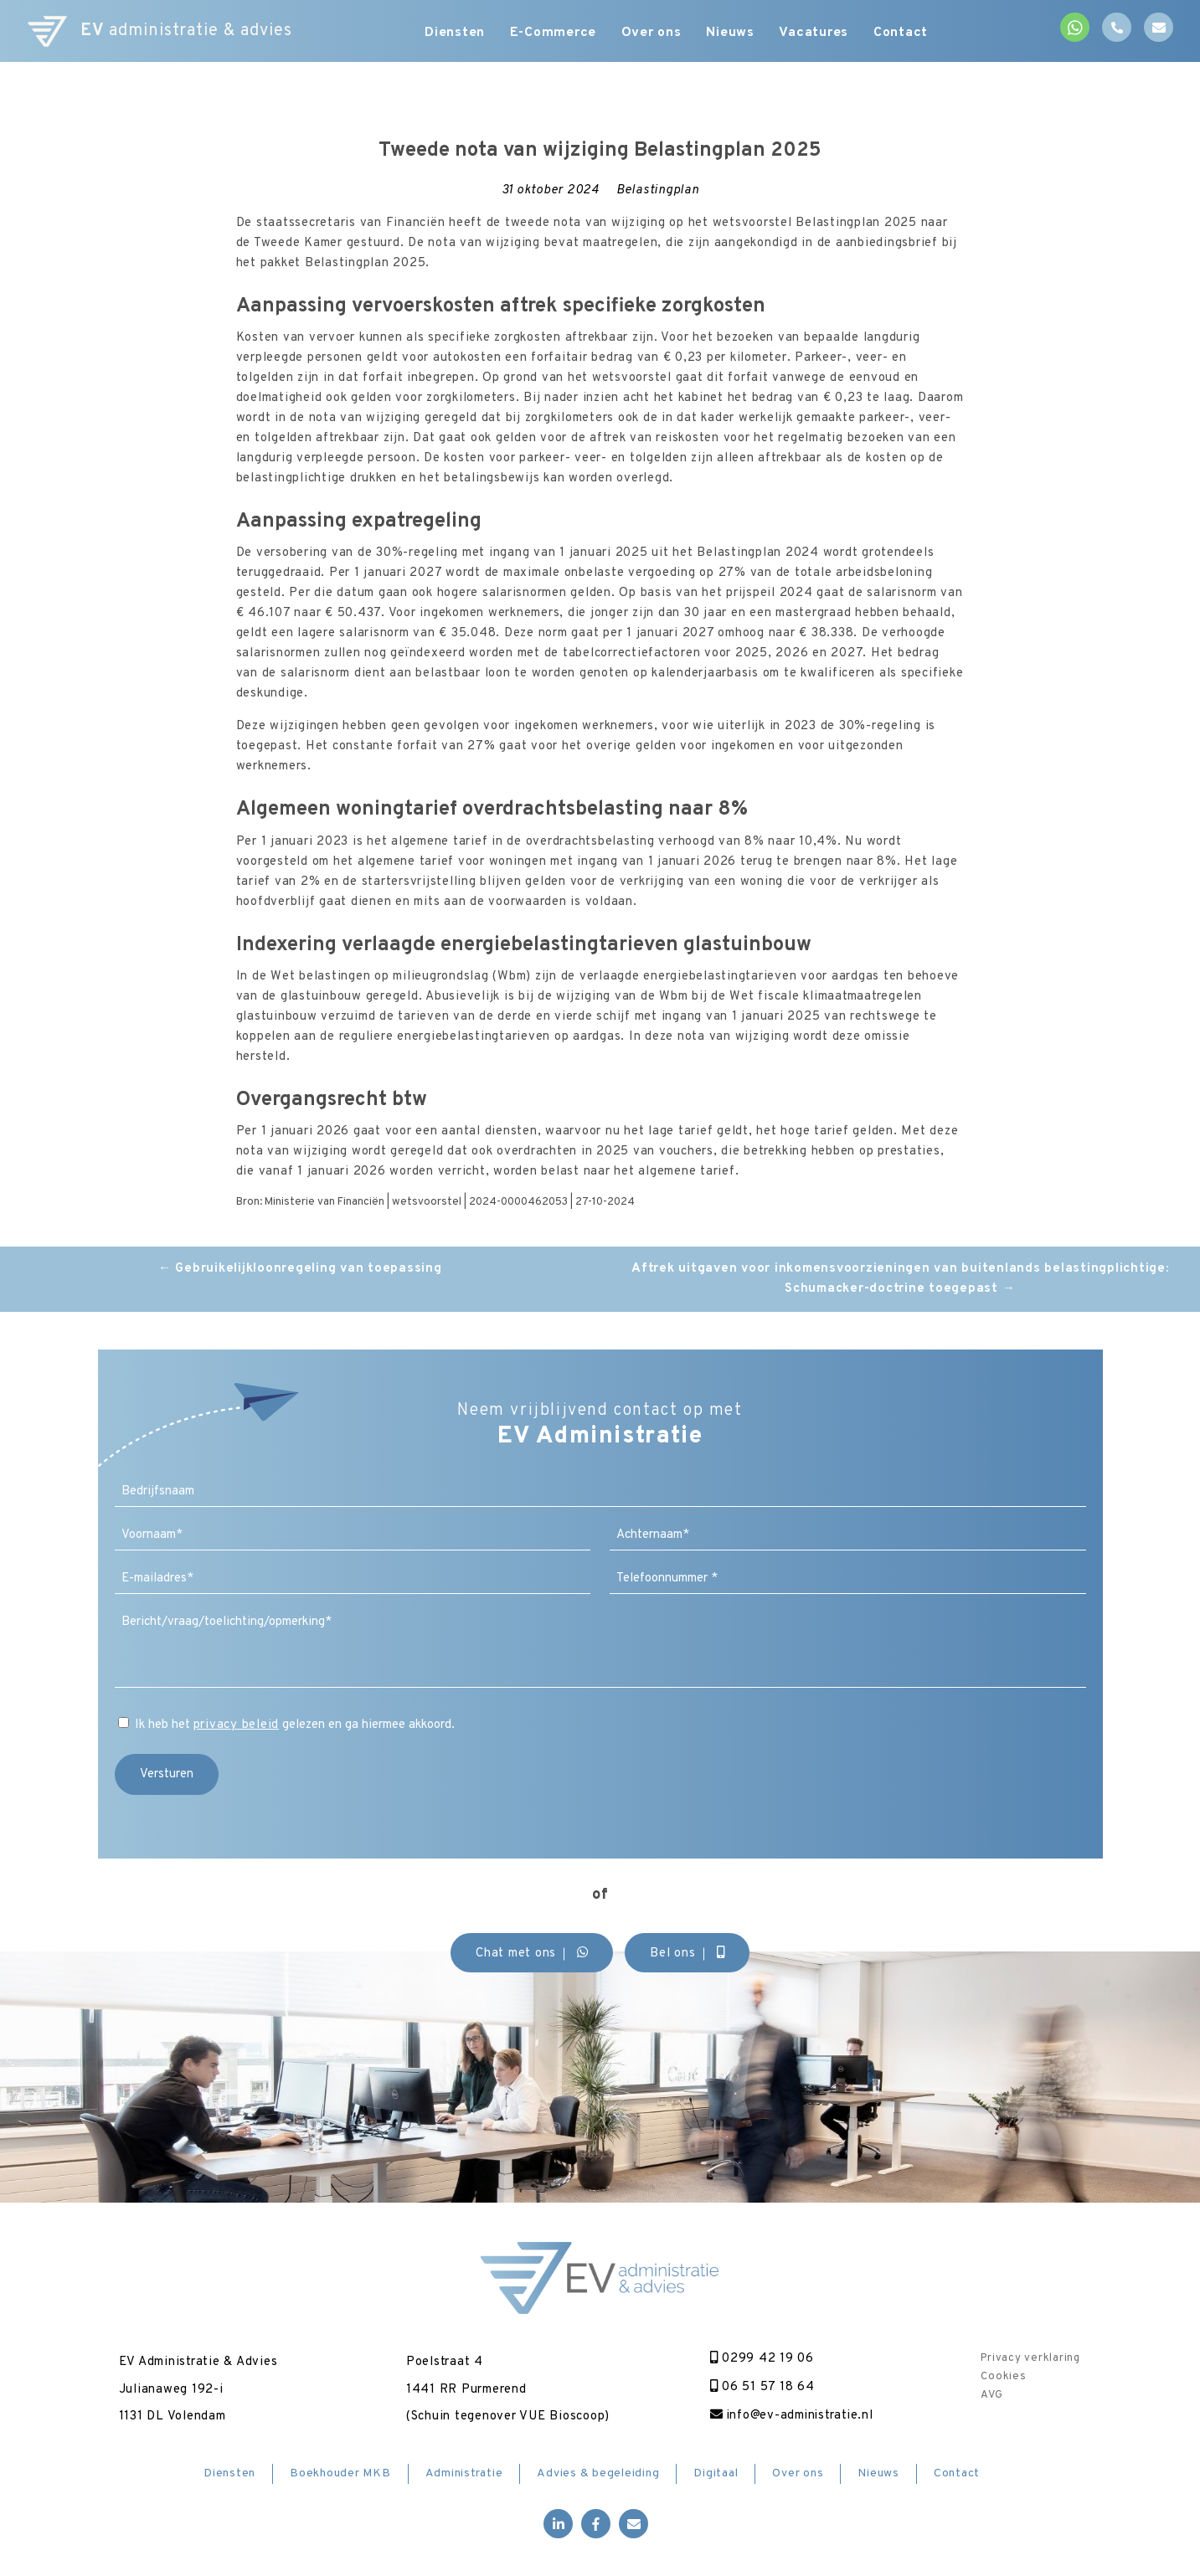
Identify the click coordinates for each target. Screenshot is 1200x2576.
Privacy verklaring (1030, 2358)
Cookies (1003, 2376)
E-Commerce (553, 33)
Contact (901, 33)
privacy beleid (236, 1725)
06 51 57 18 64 (760, 2387)
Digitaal (715, 2473)
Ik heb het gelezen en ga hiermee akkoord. (295, 1725)
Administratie (464, 2473)
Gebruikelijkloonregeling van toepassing (300, 1269)
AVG (991, 2395)
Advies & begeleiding (598, 2473)
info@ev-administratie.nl (791, 2416)
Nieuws (731, 33)
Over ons (651, 33)
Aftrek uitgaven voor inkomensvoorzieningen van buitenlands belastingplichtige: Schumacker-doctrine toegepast (900, 1279)
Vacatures (815, 33)
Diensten (455, 33)
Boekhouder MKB (340, 2473)
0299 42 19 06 (760, 2359)
